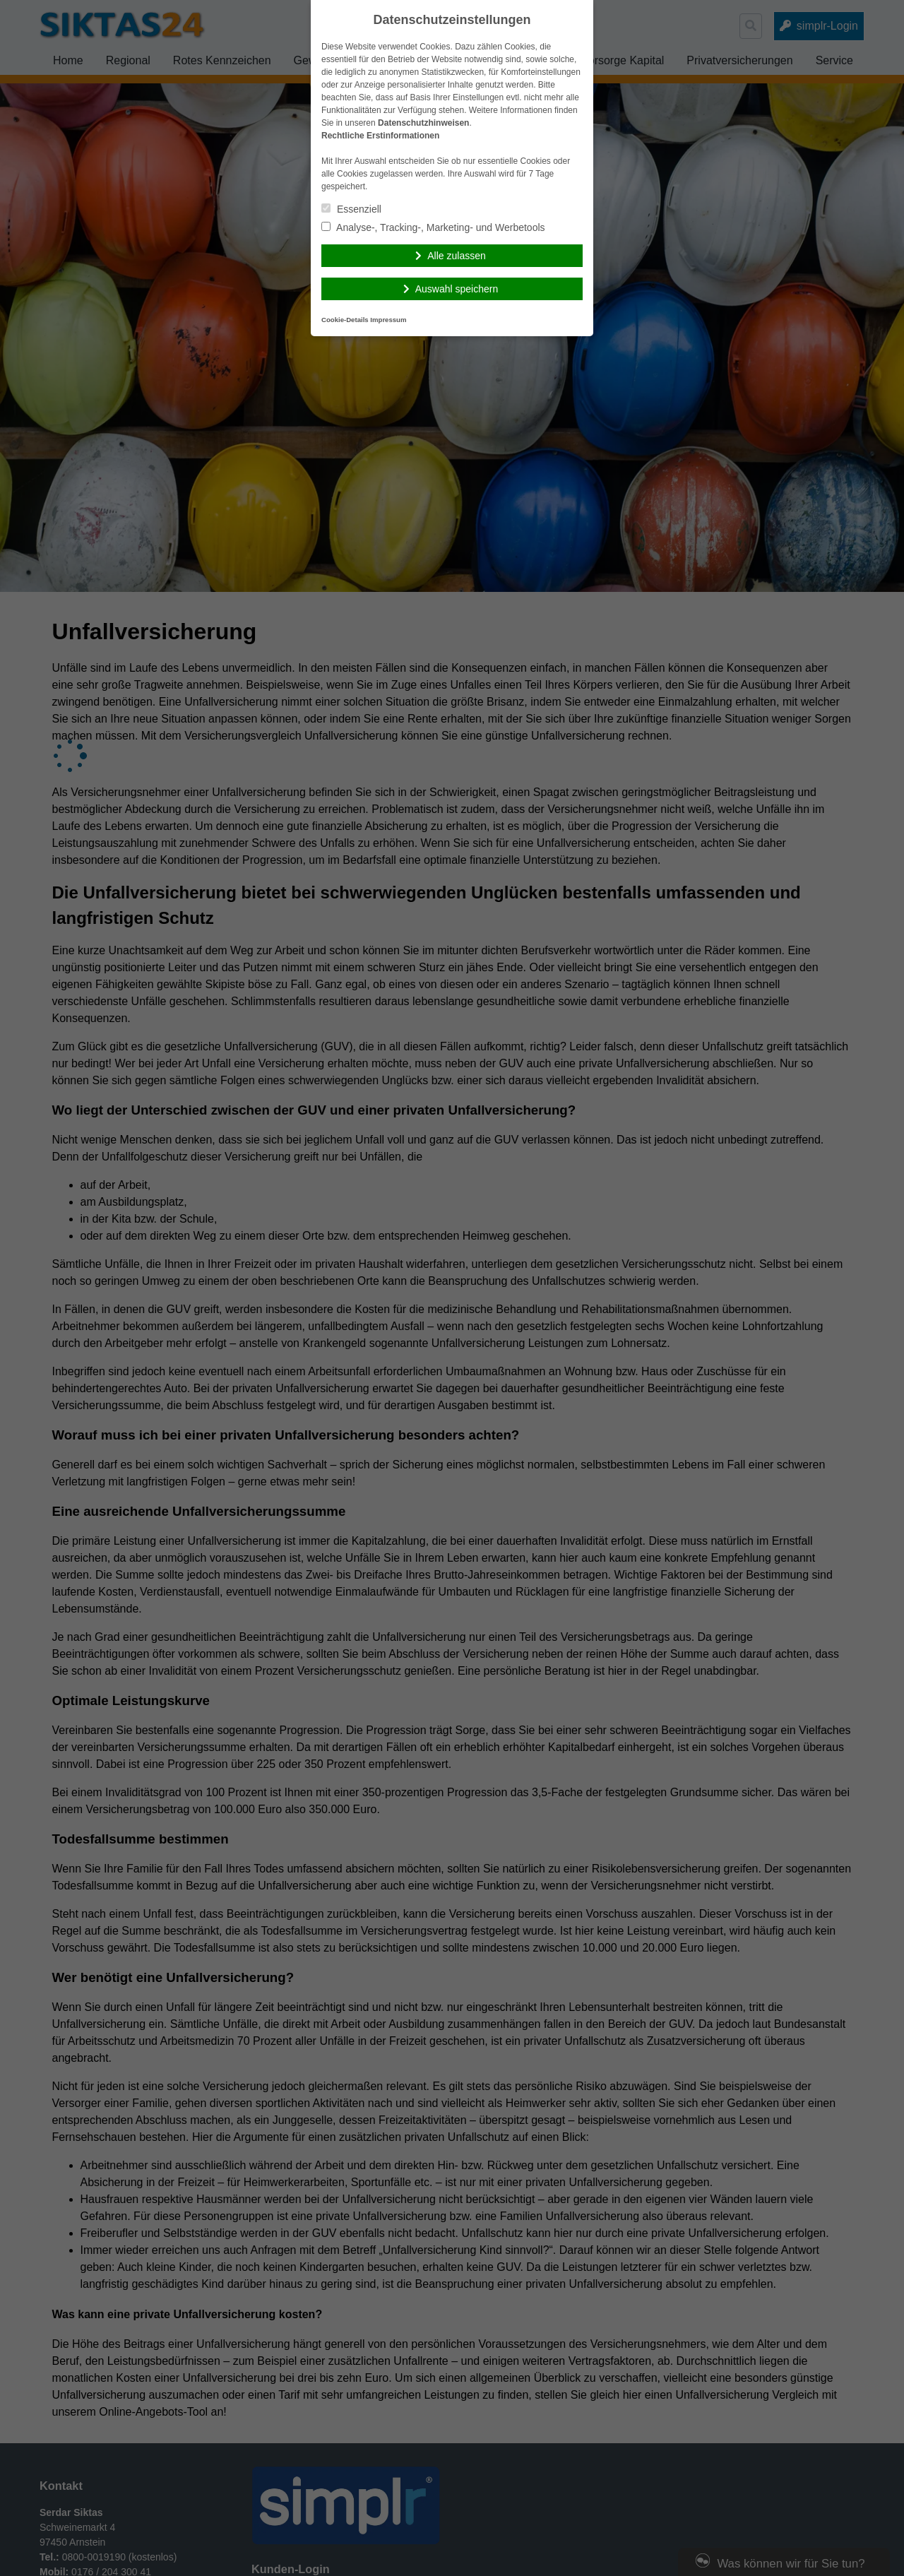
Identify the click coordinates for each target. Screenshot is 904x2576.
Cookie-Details (345, 320)
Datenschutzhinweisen (423, 123)
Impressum (388, 320)
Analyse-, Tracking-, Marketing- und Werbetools (433, 227)
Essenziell (351, 209)
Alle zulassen (456, 255)
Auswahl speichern (457, 289)
